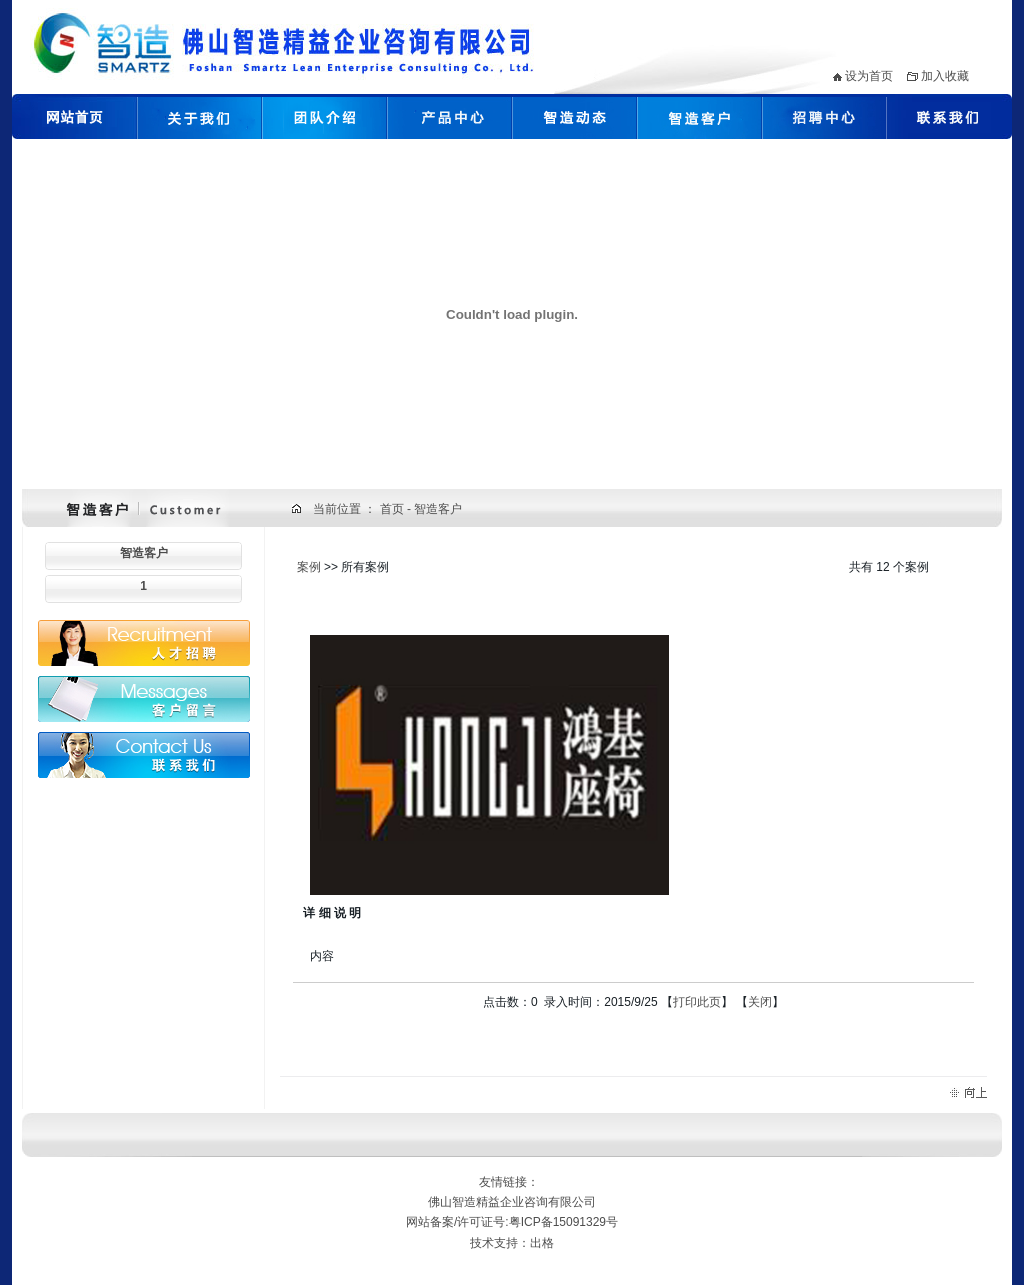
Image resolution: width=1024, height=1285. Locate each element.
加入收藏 (945, 76)
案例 (309, 567)
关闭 (760, 1002)
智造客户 (144, 553)
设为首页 (869, 76)
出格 (542, 1243)
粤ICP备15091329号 (563, 1222)
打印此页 (697, 1002)
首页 (393, 509)
